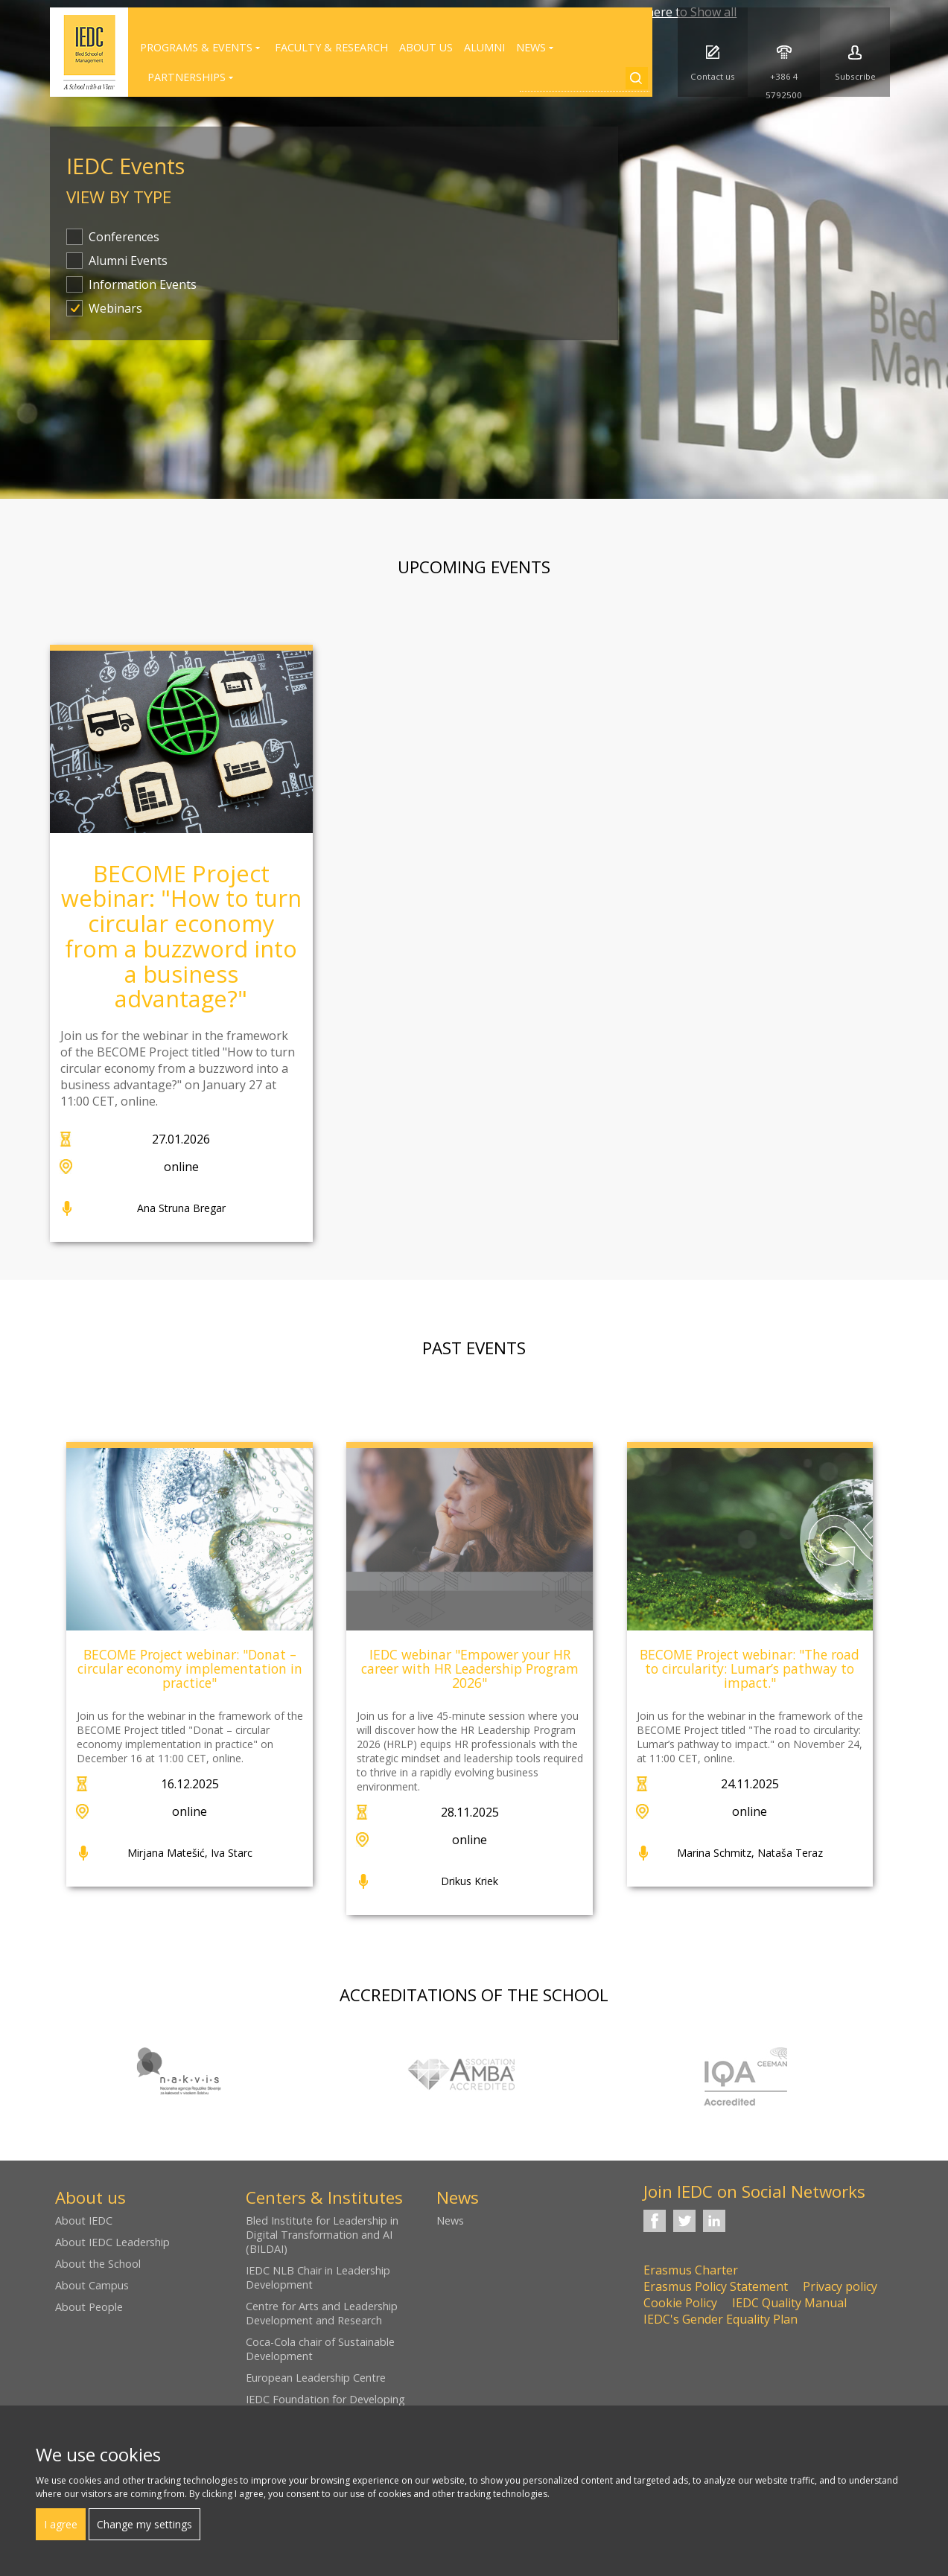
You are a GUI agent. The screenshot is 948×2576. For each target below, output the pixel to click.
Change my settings (144, 2524)
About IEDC (83, 2220)
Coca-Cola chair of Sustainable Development (320, 2349)
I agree (60, 2524)
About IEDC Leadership (112, 2242)
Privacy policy (840, 2286)
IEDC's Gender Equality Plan (720, 2319)
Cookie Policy (680, 2303)
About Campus (92, 2285)
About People (89, 2307)
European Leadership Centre (316, 2378)
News (450, 2220)
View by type (118, 196)
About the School (98, 2264)
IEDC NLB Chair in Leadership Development (318, 2277)
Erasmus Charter (690, 2270)
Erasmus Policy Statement (715, 2286)
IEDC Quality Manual (789, 2303)
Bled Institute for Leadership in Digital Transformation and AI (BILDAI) (322, 2234)
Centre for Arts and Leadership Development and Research (322, 2313)
